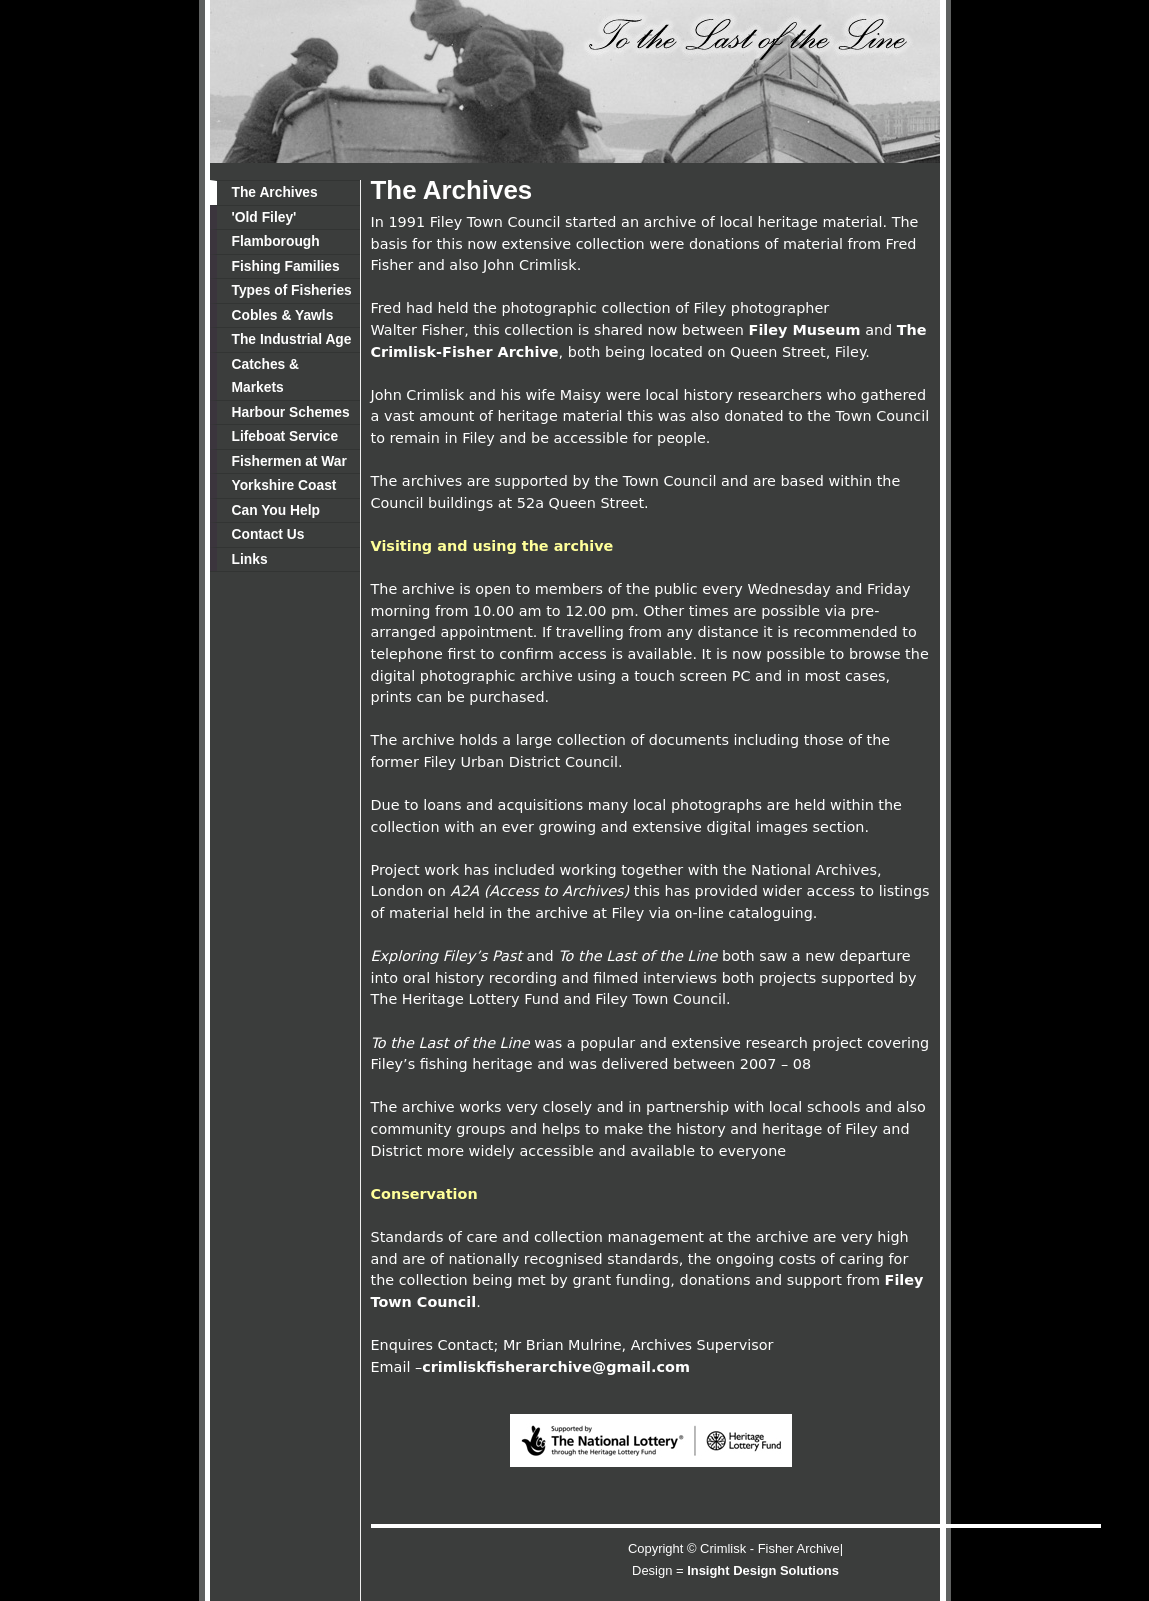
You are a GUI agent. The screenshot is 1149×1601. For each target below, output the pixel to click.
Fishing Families (286, 266)
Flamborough (276, 241)
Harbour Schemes (291, 412)
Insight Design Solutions (763, 1570)
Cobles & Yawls (283, 315)
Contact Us (268, 534)
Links (250, 559)
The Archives (275, 192)
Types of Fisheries (292, 290)
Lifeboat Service (285, 436)
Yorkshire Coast (284, 485)
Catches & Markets (266, 376)
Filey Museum (805, 330)
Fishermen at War (289, 461)
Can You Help (276, 510)
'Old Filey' (264, 217)
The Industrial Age (292, 339)
